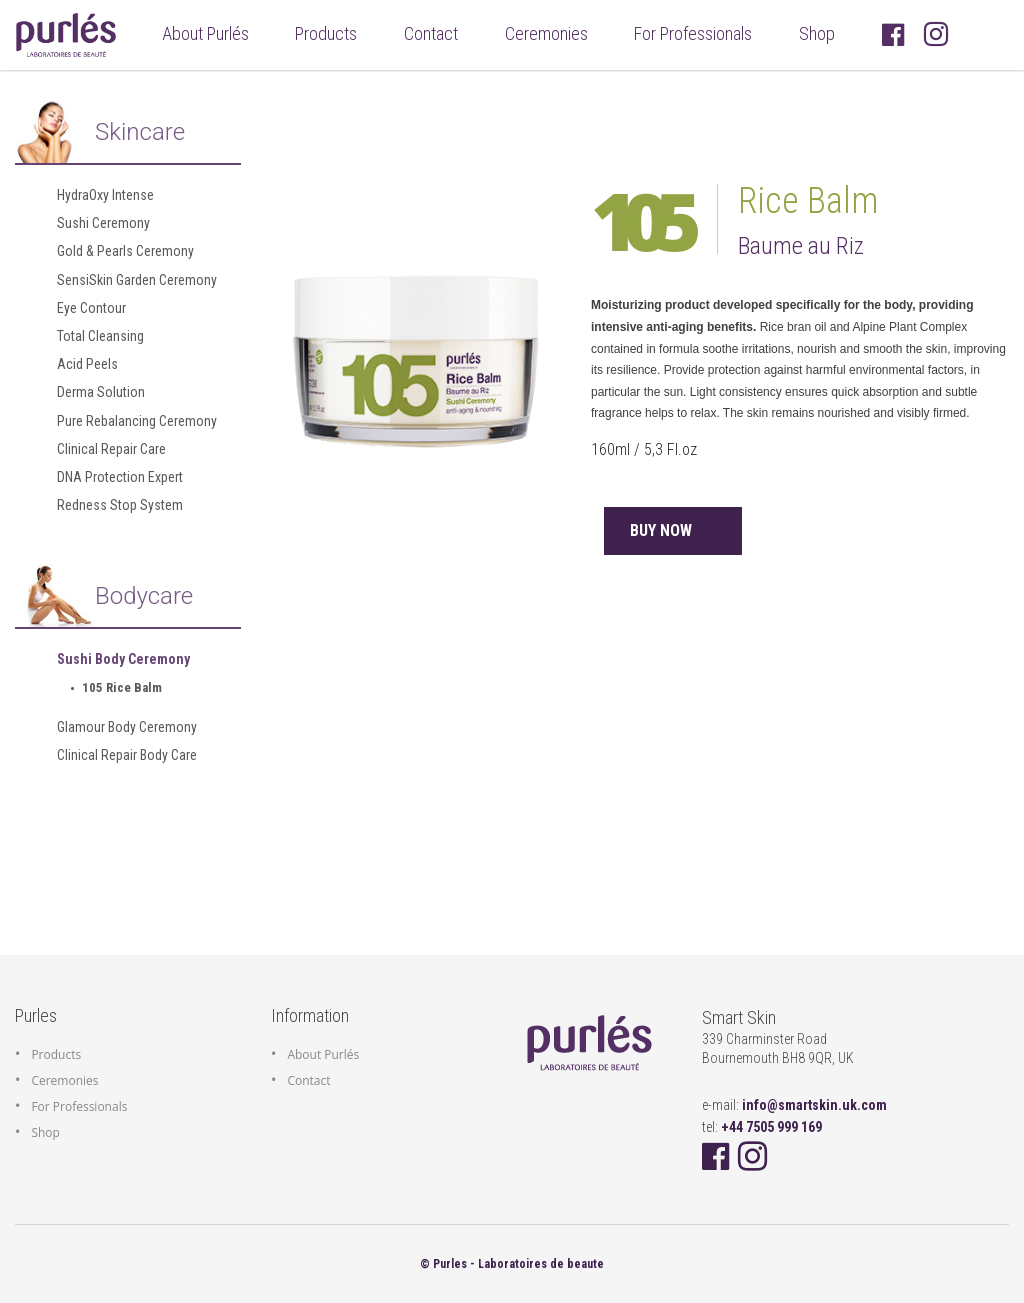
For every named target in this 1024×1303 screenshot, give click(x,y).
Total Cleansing (100, 336)
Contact (431, 33)
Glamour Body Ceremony (127, 727)
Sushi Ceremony (103, 223)
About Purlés (209, 31)
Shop (817, 33)
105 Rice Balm (122, 687)
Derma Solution (101, 392)
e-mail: (794, 1105)
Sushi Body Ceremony (123, 659)
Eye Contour (91, 308)
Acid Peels (87, 364)
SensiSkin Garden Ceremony (137, 280)
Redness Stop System (120, 505)
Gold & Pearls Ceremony (125, 251)
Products (326, 33)
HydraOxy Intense (105, 195)
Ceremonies (546, 33)
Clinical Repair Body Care (127, 755)
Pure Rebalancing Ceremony (137, 421)
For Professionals (693, 33)
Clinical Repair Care (111, 449)
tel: (762, 1127)
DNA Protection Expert (120, 477)
